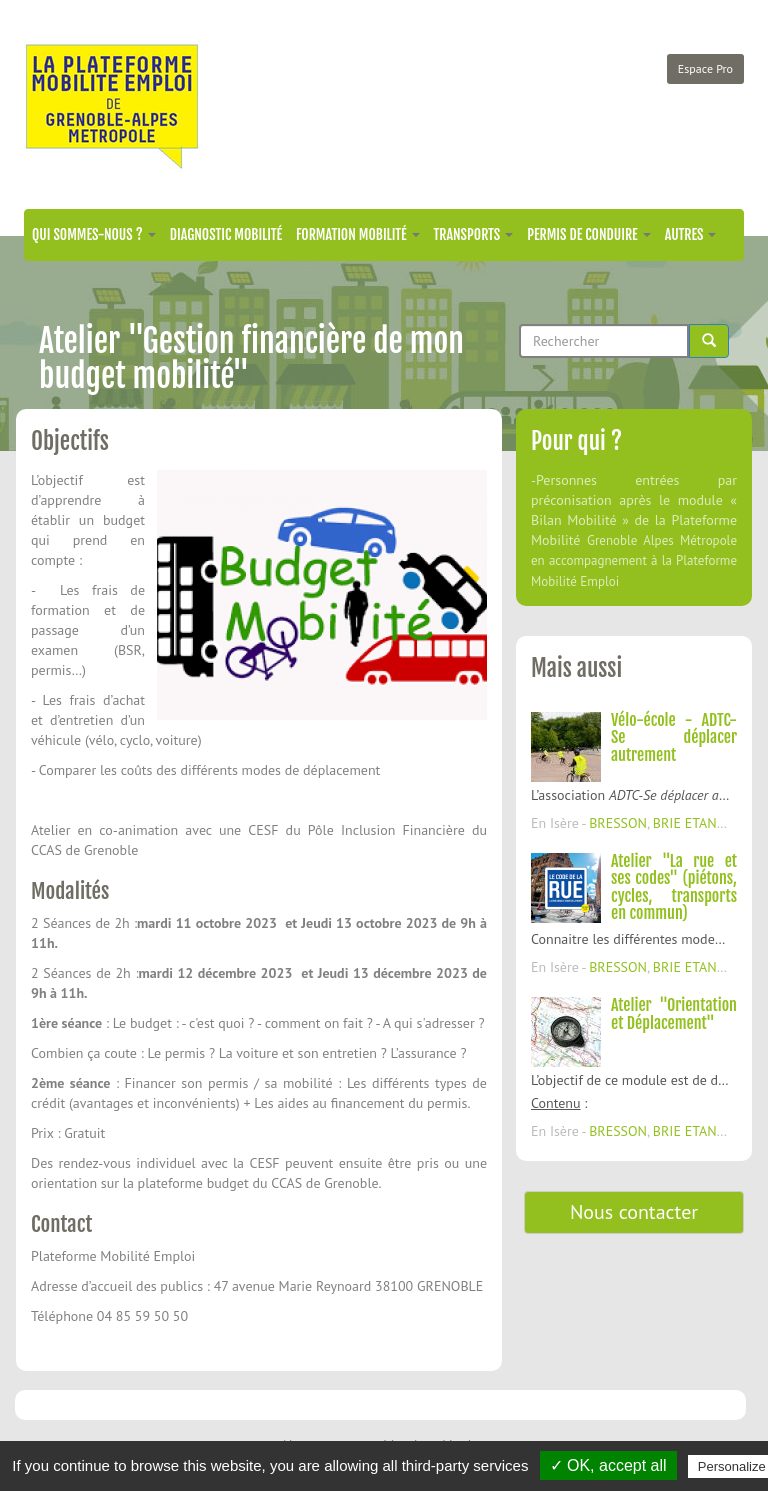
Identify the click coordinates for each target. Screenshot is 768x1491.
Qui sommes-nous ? (94, 234)
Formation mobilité (358, 234)
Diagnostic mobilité (226, 234)
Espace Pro (705, 68)
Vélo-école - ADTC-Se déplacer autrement (674, 737)
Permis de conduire (588, 234)
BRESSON (618, 823)
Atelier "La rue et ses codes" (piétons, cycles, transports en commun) (674, 887)
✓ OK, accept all (608, 1465)
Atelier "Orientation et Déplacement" (674, 1014)
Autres (691, 234)
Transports (474, 234)
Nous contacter (634, 1212)
